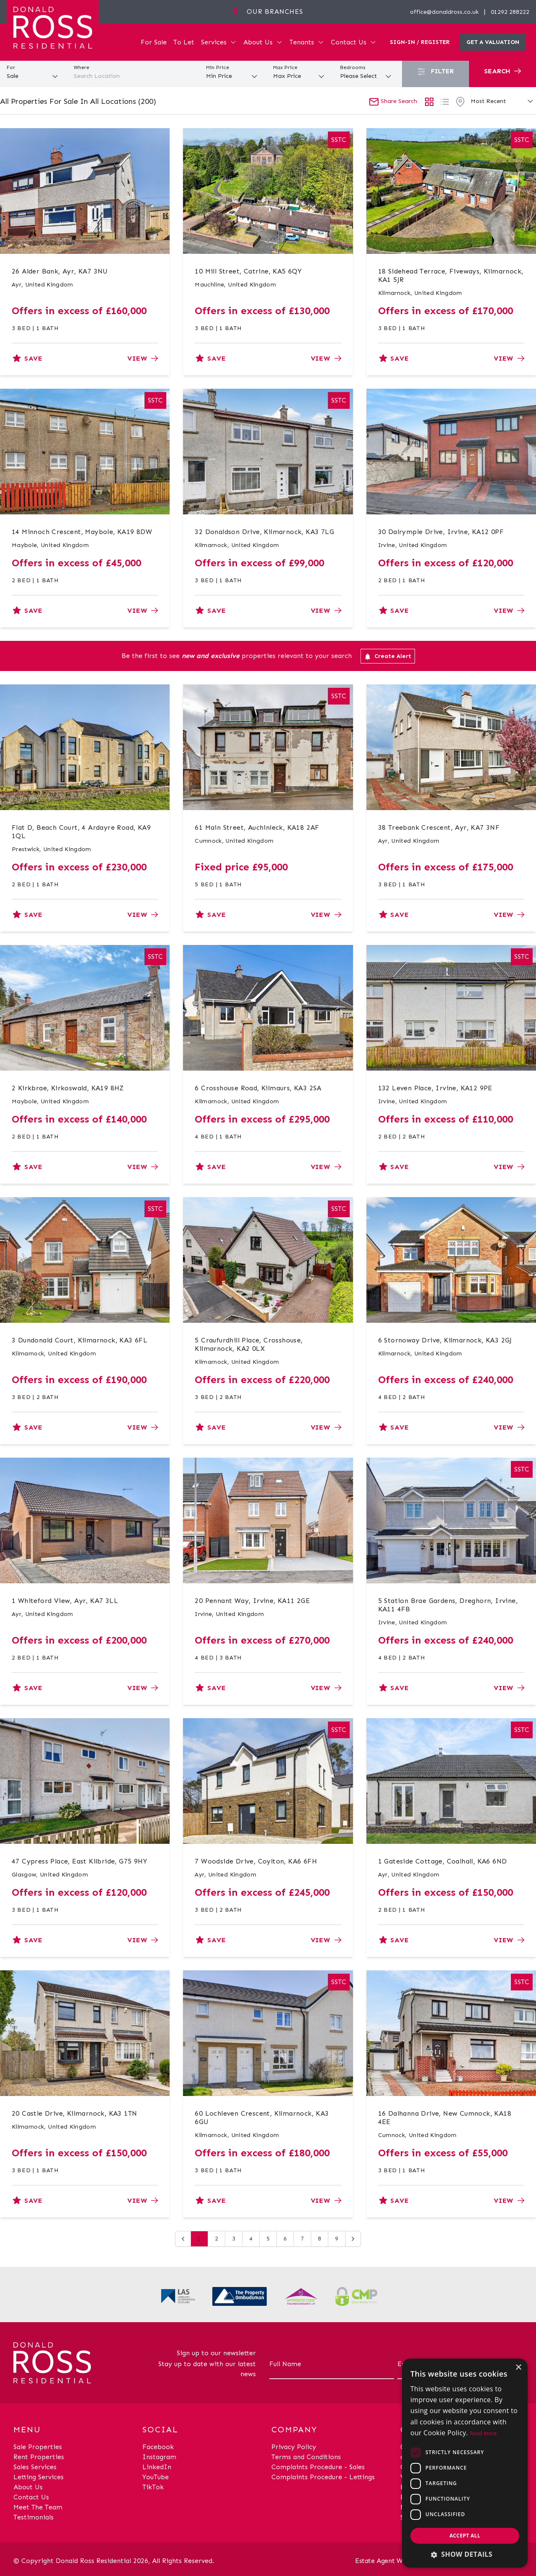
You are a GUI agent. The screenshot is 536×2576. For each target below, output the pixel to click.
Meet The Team (37, 2507)
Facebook (158, 2447)
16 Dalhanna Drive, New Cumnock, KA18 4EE (444, 2117)
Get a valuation (492, 42)
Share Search (393, 101)
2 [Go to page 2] (216, 2238)
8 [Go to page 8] (319, 2238)
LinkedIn (156, 2467)
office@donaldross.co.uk (444, 11)
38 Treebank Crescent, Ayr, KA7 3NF (439, 827)
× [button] (518, 2367)
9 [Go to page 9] (336, 2238)
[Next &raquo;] (353, 2239)
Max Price (285, 67)
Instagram (159, 2457)
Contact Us (353, 42)
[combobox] (134, 76)
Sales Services (35, 2467)
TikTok (153, 2487)
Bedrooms (353, 67)
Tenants (306, 42)
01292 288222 (510, 11)
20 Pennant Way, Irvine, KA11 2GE (252, 1601)
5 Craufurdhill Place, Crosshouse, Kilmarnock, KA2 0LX (248, 1344)
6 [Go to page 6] (285, 2238)
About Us (263, 42)
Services (219, 42)
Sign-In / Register (420, 42)
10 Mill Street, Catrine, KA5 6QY (248, 271)
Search (502, 71)
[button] (464, 2554)
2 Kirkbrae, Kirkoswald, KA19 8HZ (68, 1088)
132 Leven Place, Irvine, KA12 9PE (435, 1088)
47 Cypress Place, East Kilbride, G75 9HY (79, 1861)
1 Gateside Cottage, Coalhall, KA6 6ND (442, 1861)
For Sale (154, 42)
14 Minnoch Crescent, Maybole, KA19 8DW (82, 532)
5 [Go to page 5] (268, 2238)
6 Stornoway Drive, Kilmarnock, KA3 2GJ (445, 1340)
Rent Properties (38, 2457)
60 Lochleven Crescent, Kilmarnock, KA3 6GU (262, 2117)
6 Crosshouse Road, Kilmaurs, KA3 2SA (258, 1088)
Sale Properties (37, 2447)
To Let (183, 42)
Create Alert (387, 656)
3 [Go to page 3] (233, 2238)
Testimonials (33, 2517)
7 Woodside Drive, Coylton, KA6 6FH (256, 1861)
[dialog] (465, 2463)
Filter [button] (435, 71)
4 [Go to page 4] (251, 2238)
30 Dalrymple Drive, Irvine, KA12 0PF (441, 532)
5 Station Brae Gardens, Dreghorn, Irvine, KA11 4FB (448, 1605)
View (142, 358)
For (11, 67)
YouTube (155, 2477)
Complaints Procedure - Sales (318, 2467)
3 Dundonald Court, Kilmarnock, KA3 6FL (79, 1340)
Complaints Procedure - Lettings (323, 2477)
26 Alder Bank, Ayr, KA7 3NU (60, 271)
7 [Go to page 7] (302, 2238)
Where (81, 67)
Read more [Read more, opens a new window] (483, 2433)
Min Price (217, 67)
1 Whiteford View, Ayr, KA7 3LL (65, 1601)
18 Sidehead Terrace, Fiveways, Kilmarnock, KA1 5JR (450, 275)
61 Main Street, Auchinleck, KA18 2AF (257, 827)
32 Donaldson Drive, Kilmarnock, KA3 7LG (264, 532)
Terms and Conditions (306, 2457)
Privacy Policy (293, 2447)
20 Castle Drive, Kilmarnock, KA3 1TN (74, 2113)
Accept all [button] (464, 2535)
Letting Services (38, 2477)
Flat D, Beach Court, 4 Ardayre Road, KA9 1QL (81, 831)
